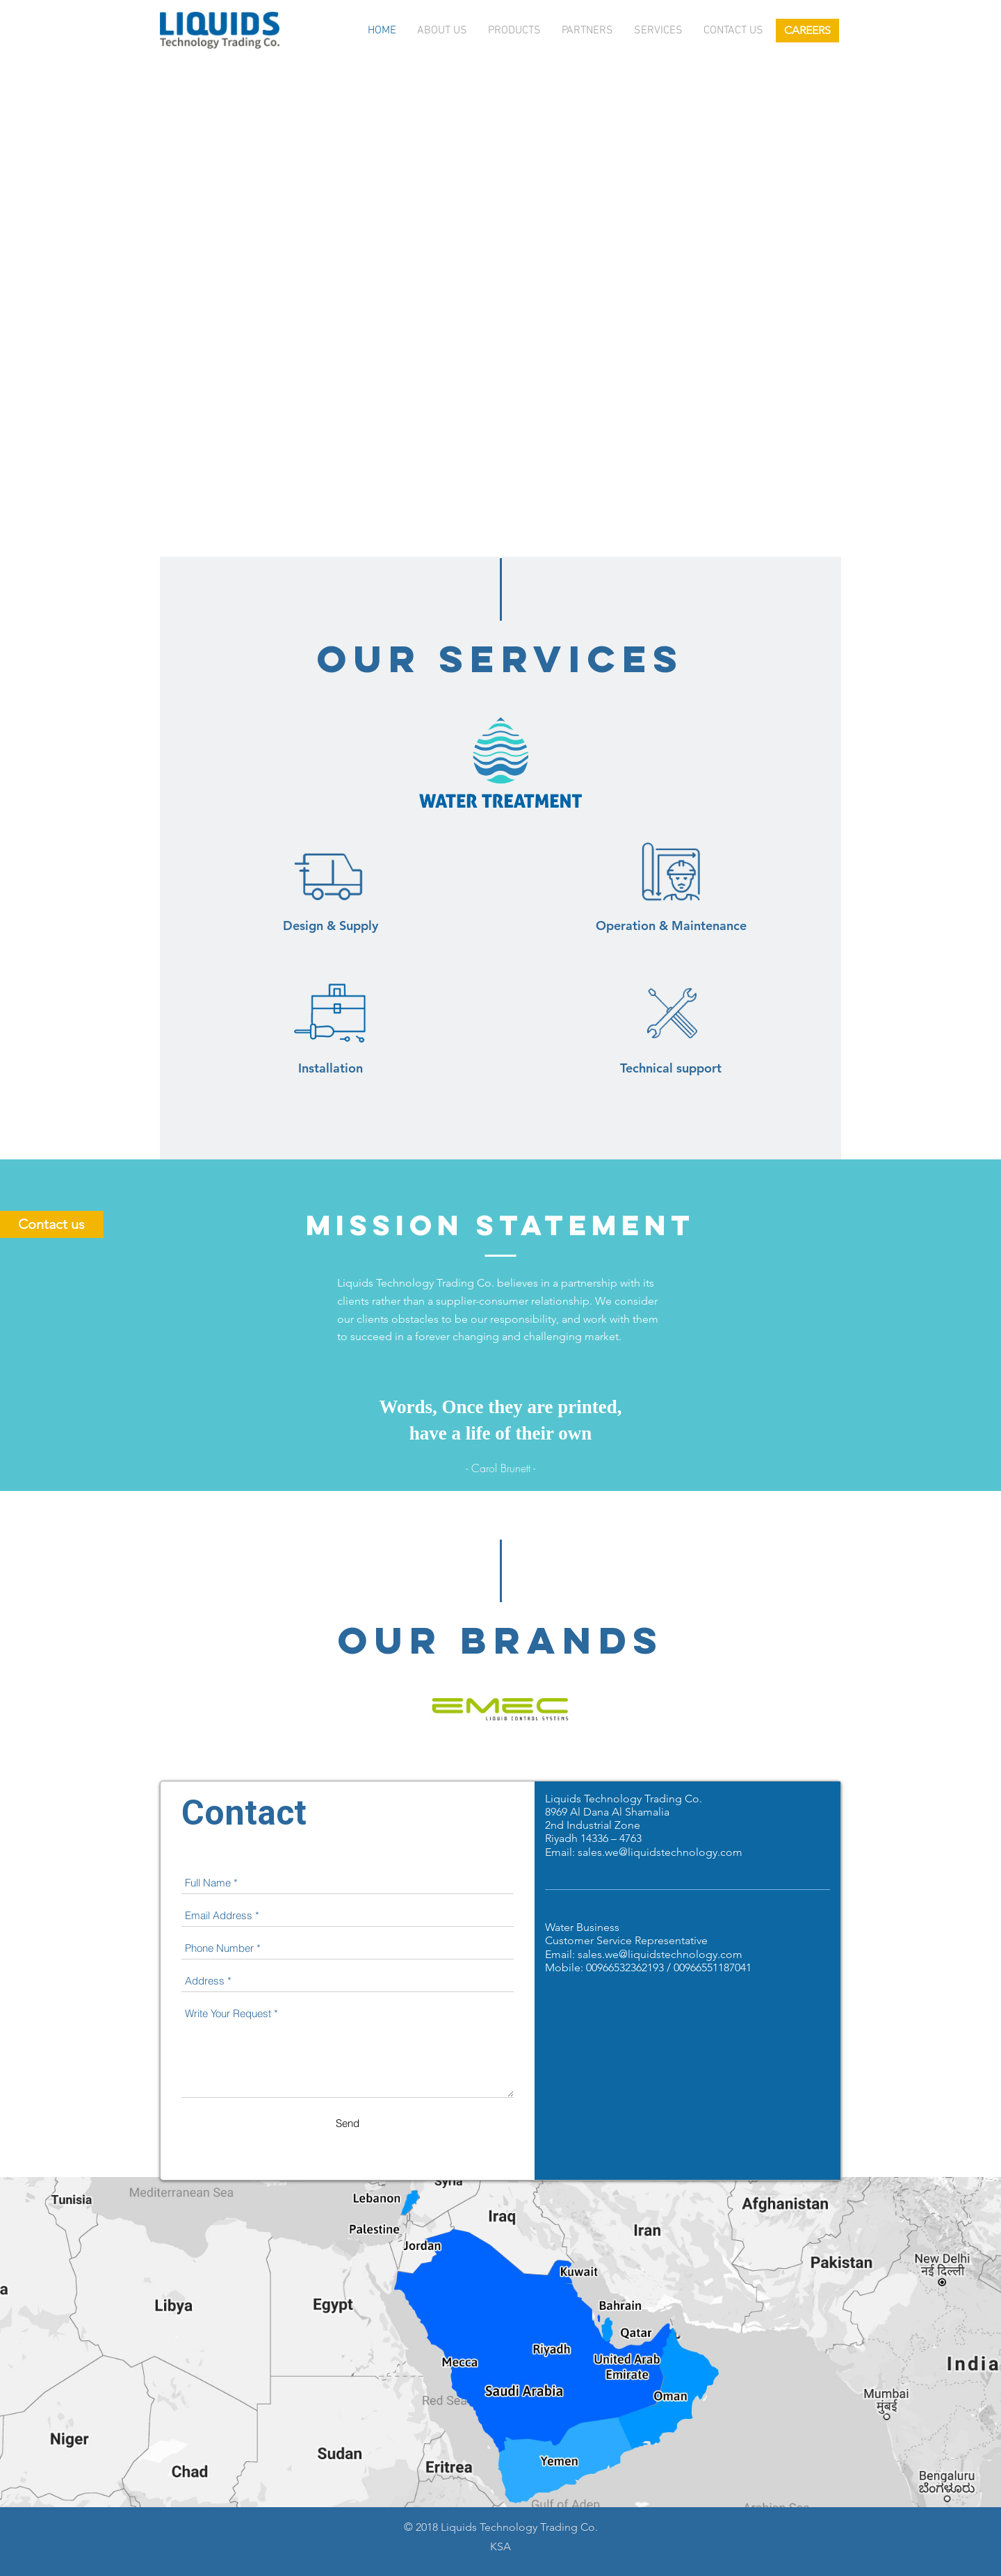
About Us (442, 31)
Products (514, 31)
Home (382, 31)
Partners (587, 31)
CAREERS (807, 30)
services (658, 31)
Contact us (733, 31)
